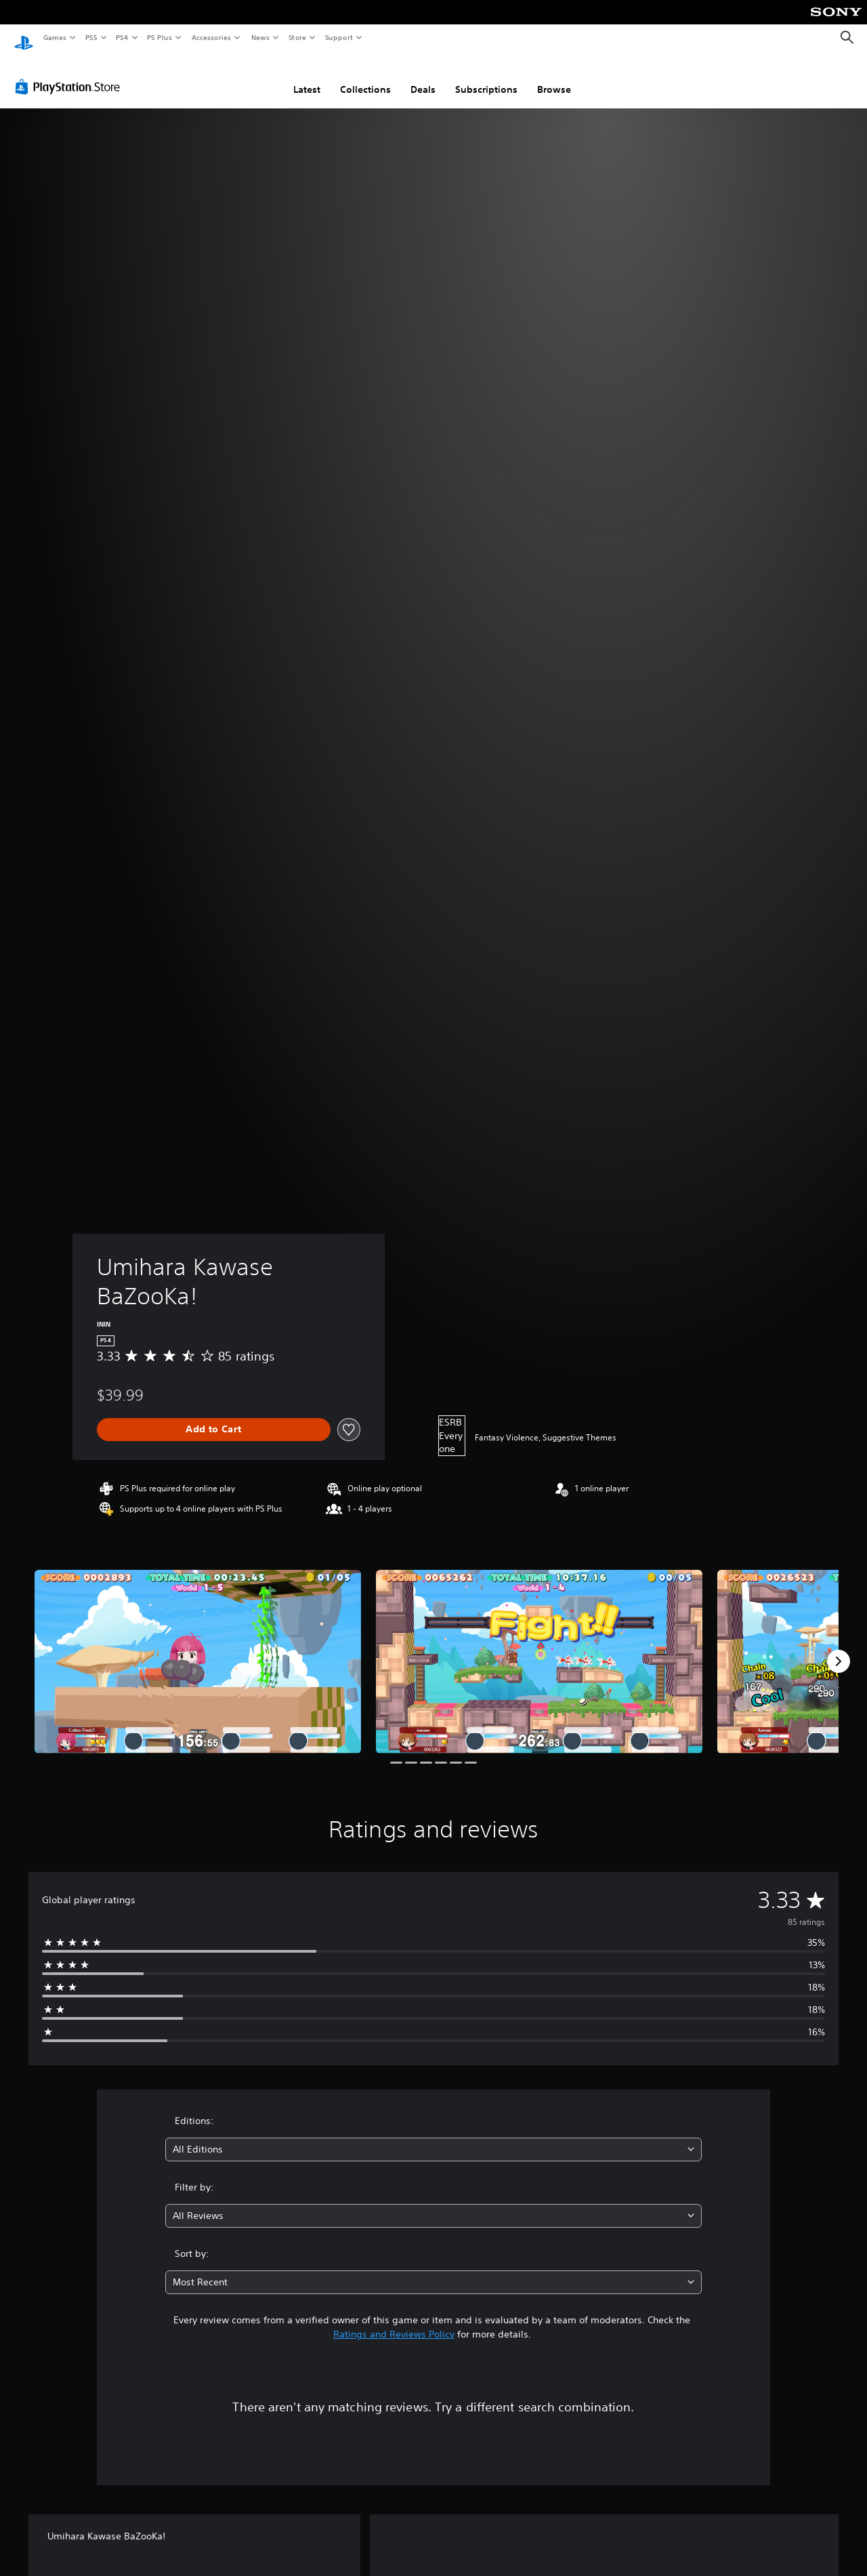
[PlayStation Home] (23, 37)
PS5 (91, 37)
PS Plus (160, 37)
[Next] (838, 1648)
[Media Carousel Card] (198, 1649)
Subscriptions (486, 76)
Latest (306, 76)
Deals (423, 76)
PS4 (122, 37)
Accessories (210, 37)
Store (297, 37)
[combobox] (433, 2136)
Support (338, 37)
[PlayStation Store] (70, 74)
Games (54, 37)
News (260, 37)
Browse (554, 76)
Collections (365, 76)
